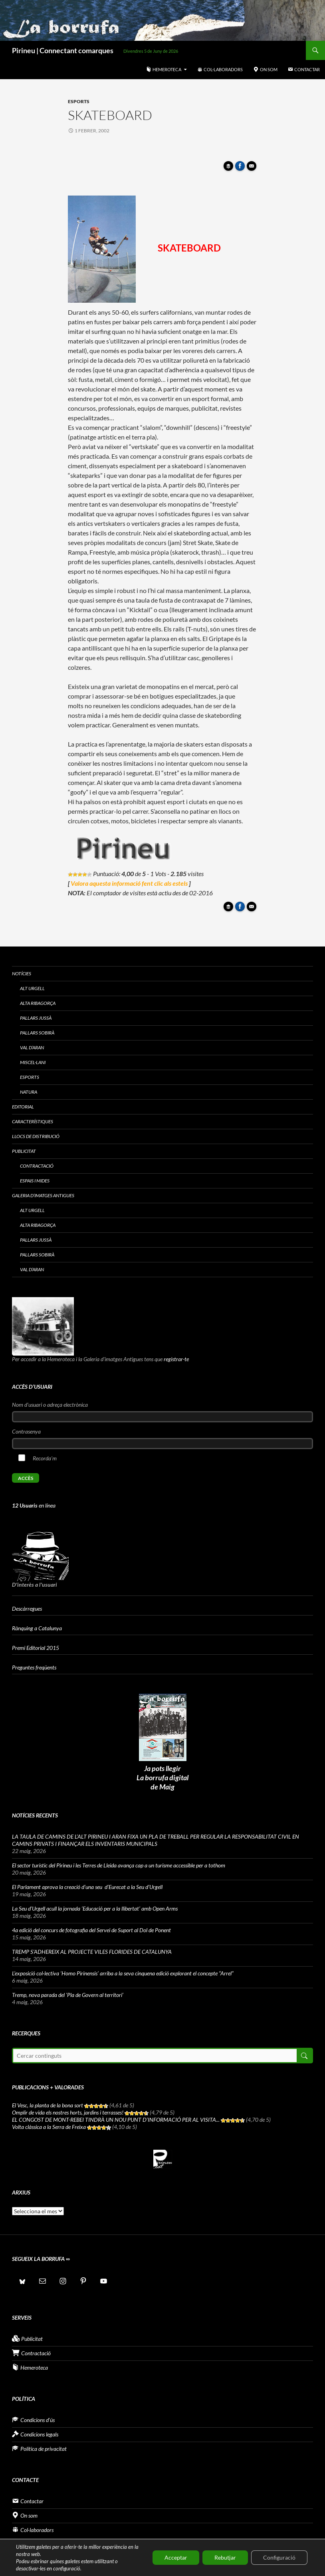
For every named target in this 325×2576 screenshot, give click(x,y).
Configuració (279, 2557)
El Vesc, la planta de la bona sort (47, 2105)
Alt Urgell (32, 988)
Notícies (21, 973)
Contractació (37, 1166)
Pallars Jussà (36, 1018)
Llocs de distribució (35, 1136)
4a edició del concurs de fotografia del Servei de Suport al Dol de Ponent (91, 1930)
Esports (78, 101)
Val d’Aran (32, 1047)
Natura (28, 1092)
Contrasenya (26, 1431)
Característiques (32, 1121)
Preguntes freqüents (34, 1667)
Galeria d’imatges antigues (43, 1195)
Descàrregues (27, 1608)
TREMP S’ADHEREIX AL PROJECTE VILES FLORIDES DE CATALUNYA (92, 1951)
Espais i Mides (35, 1181)
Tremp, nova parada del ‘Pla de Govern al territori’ (67, 1994)
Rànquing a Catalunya (37, 1628)
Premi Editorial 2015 (35, 1647)
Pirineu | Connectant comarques (62, 50)
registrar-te (176, 1359)
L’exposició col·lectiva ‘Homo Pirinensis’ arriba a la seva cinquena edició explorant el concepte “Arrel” (123, 1973)
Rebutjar (225, 2557)
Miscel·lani (33, 1062)
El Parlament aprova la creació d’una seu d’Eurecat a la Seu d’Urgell (88, 1886)
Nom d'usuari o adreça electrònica (50, 1404)
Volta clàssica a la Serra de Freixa (49, 2126)
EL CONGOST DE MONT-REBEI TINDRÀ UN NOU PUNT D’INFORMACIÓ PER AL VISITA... (116, 2119)
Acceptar (175, 2557)
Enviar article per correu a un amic (253, 168)
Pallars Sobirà (37, 1033)
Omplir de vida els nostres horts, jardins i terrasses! (67, 2112)
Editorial (23, 1107)
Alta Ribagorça (37, 1003)
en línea (33, 1505)
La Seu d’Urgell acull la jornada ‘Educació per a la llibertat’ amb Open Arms (95, 1908)
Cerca (304, 2055)
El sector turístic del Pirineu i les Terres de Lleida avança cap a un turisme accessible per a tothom (118, 1865)
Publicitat (24, 1151)
